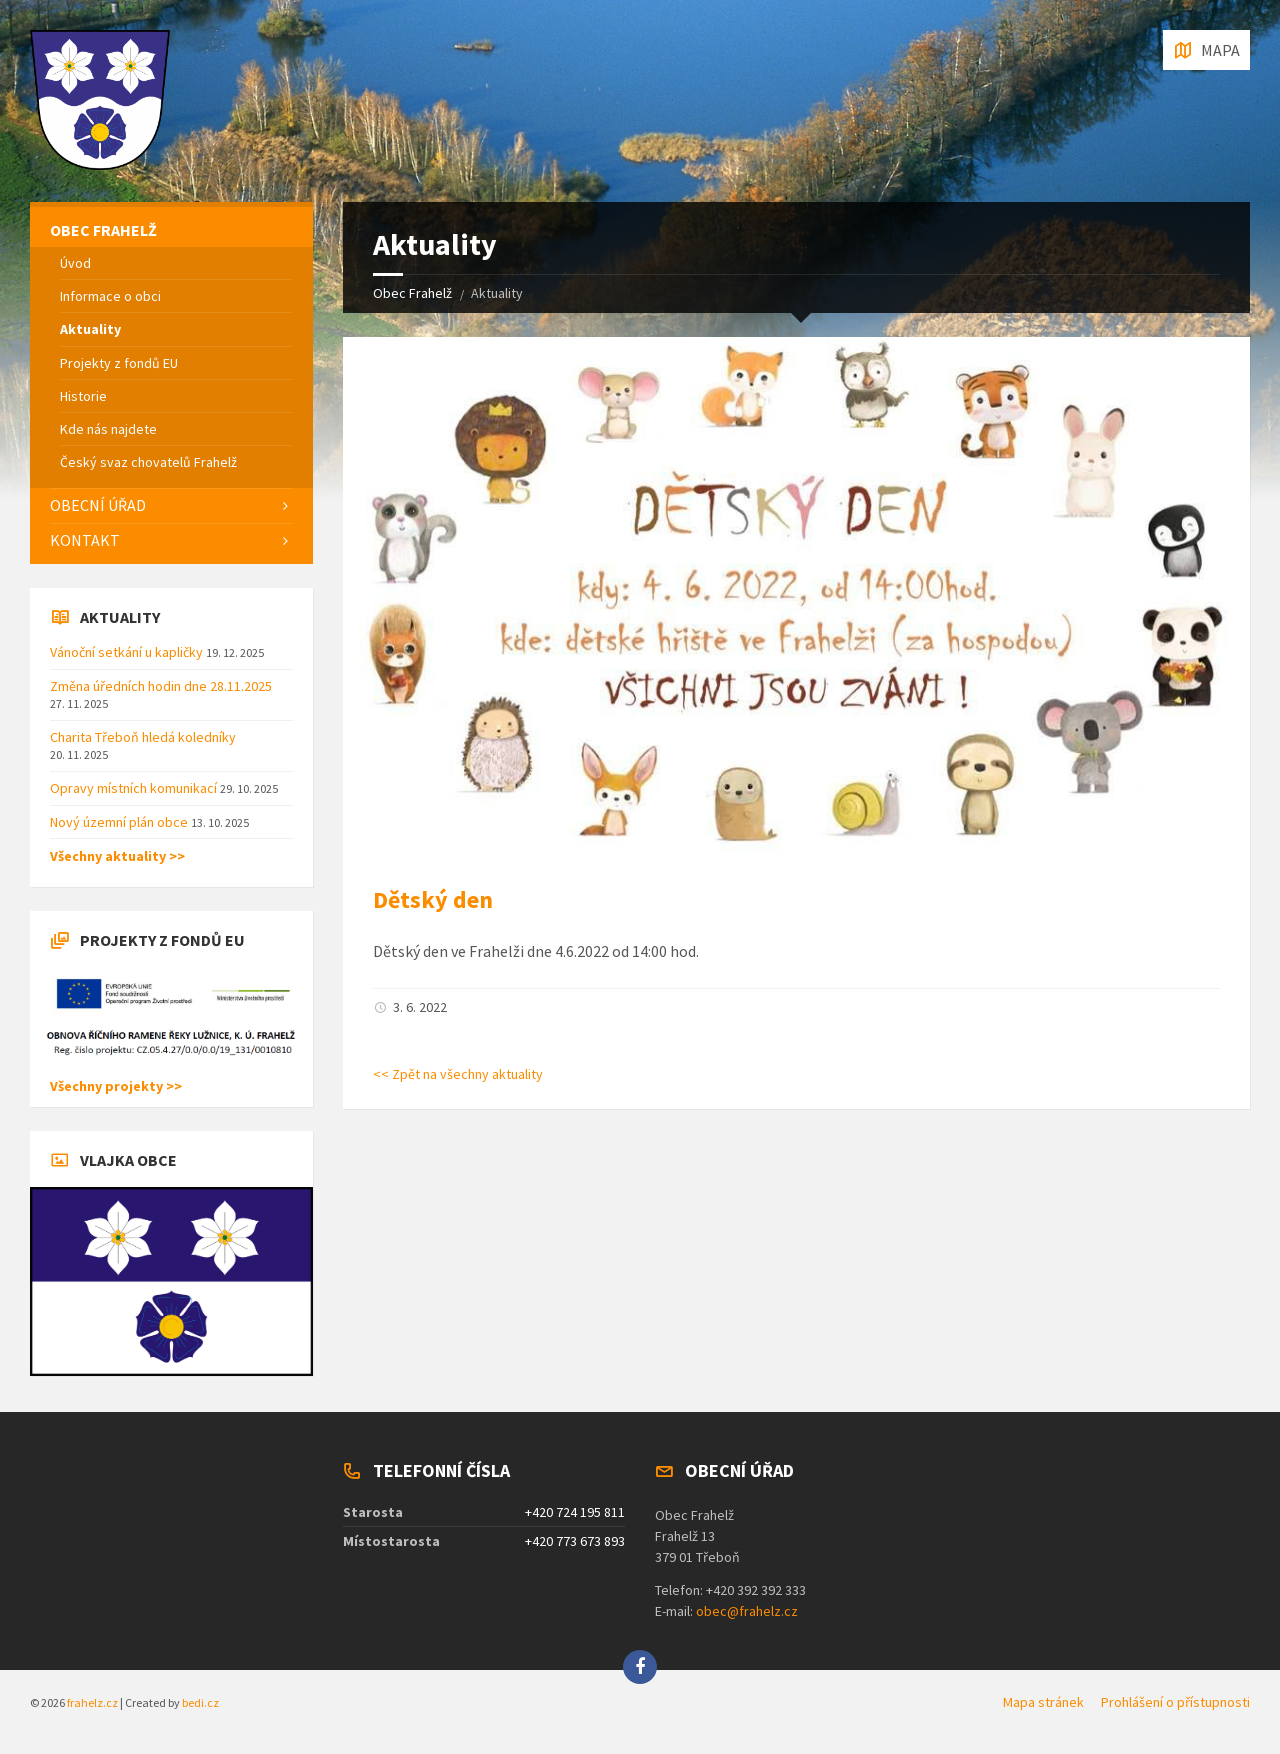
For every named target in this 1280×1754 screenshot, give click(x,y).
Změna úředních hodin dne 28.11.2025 (161, 686)
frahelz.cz (92, 1702)
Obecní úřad (98, 505)
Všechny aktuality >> (117, 856)
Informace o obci (110, 296)
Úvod (75, 263)
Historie (83, 396)
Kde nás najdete (108, 429)
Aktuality (90, 329)
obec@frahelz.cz (747, 1611)
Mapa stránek (1043, 1702)
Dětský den (433, 899)
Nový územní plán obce (120, 822)
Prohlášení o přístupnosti (1175, 1702)
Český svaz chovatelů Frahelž (148, 462)
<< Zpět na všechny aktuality (458, 1074)
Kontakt (85, 540)
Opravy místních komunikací (135, 788)
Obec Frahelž (412, 293)
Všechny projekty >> (116, 1086)
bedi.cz (200, 1702)
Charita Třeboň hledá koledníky (143, 737)
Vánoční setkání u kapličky (128, 652)
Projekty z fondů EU (119, 363)
